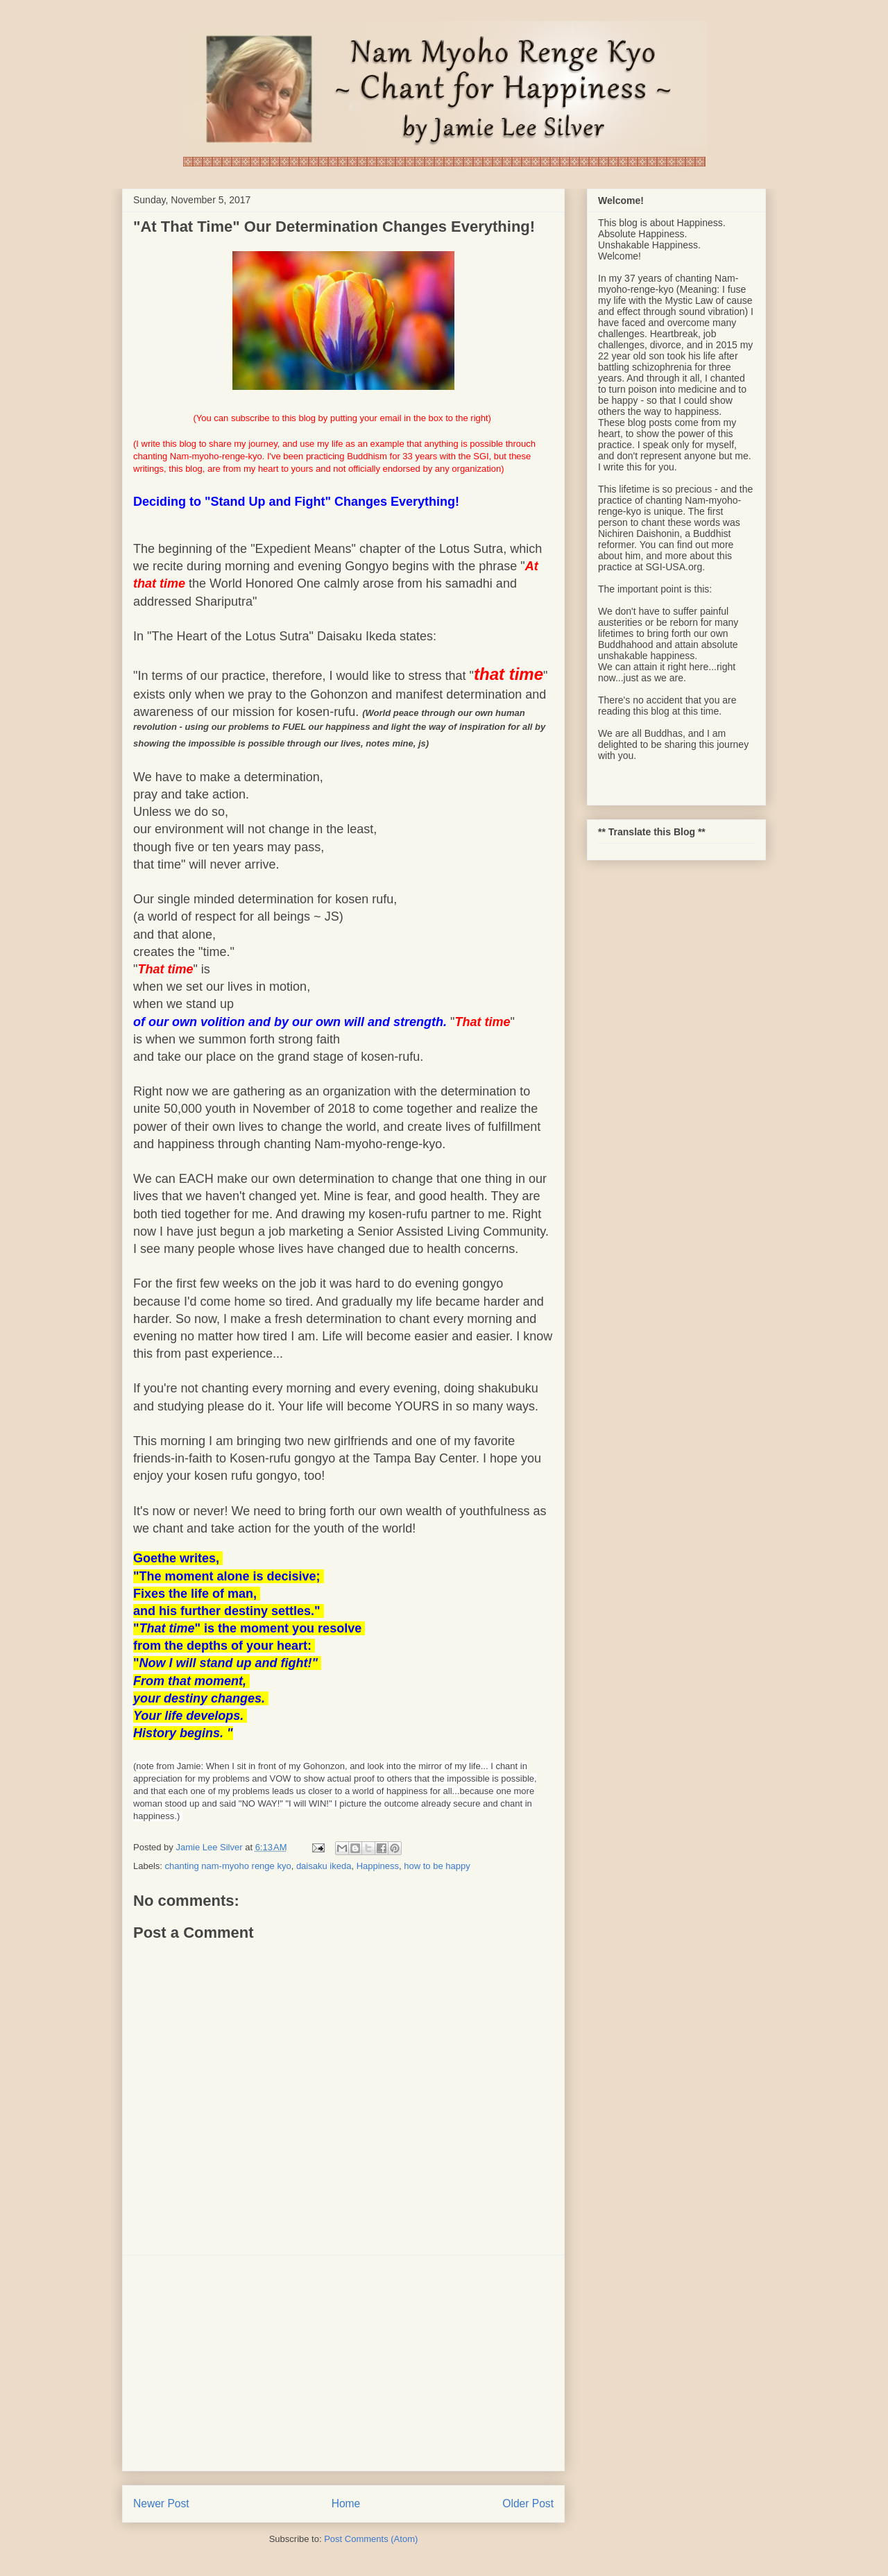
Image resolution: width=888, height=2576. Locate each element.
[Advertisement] (343, 2363)
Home (346, 2503)
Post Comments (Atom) (371, 2539)
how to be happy (437, 1866)
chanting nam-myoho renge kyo (228, 1866)
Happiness (378, 1866)
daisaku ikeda (324, 1866)
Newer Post (161, 2503)
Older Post (528, 2503)
